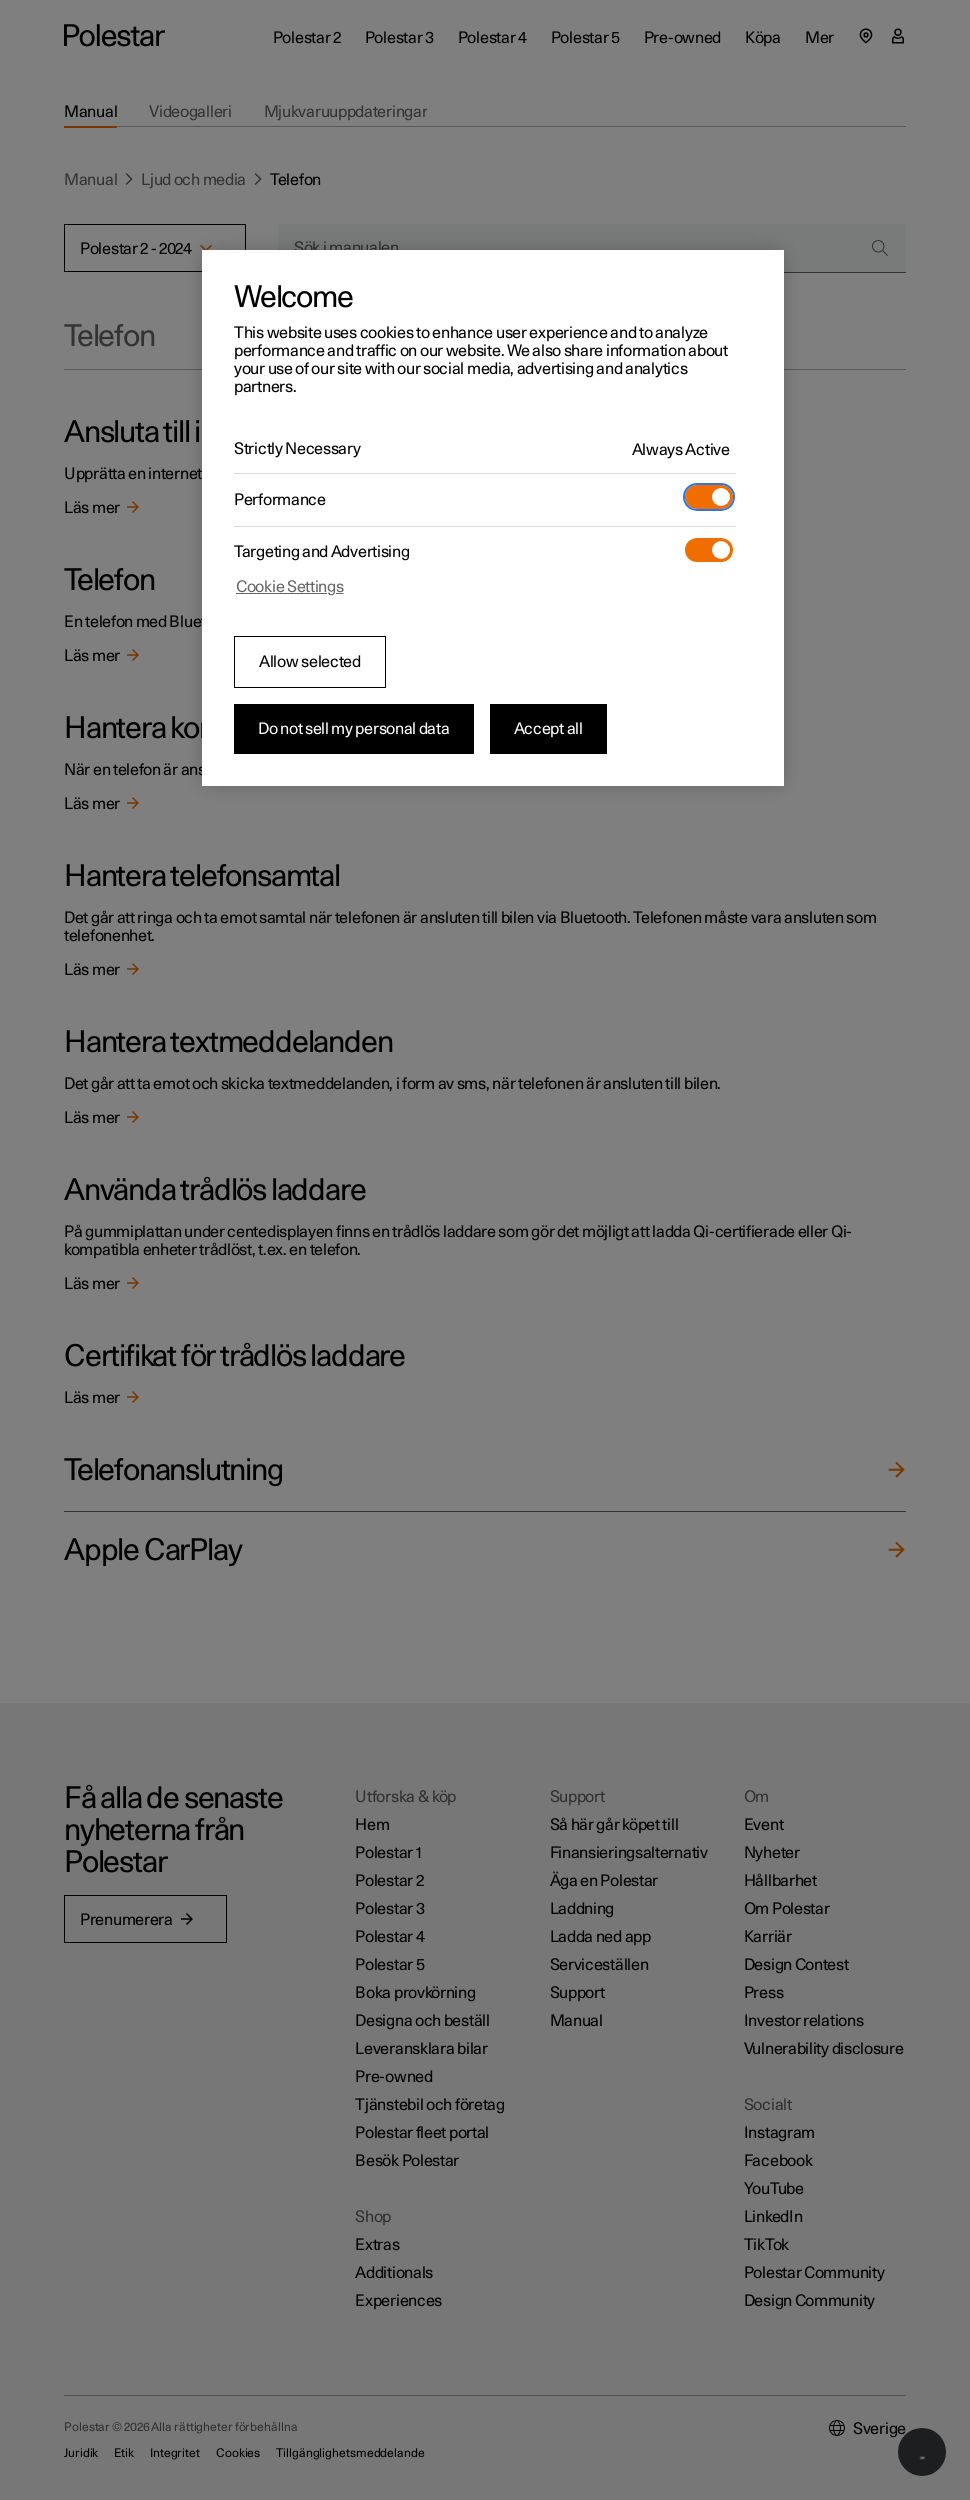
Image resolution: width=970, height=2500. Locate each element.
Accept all (548, 729)
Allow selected (310, 662)
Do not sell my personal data (354, 729)
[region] (493, 518)
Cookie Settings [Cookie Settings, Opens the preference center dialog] (290, 587)
